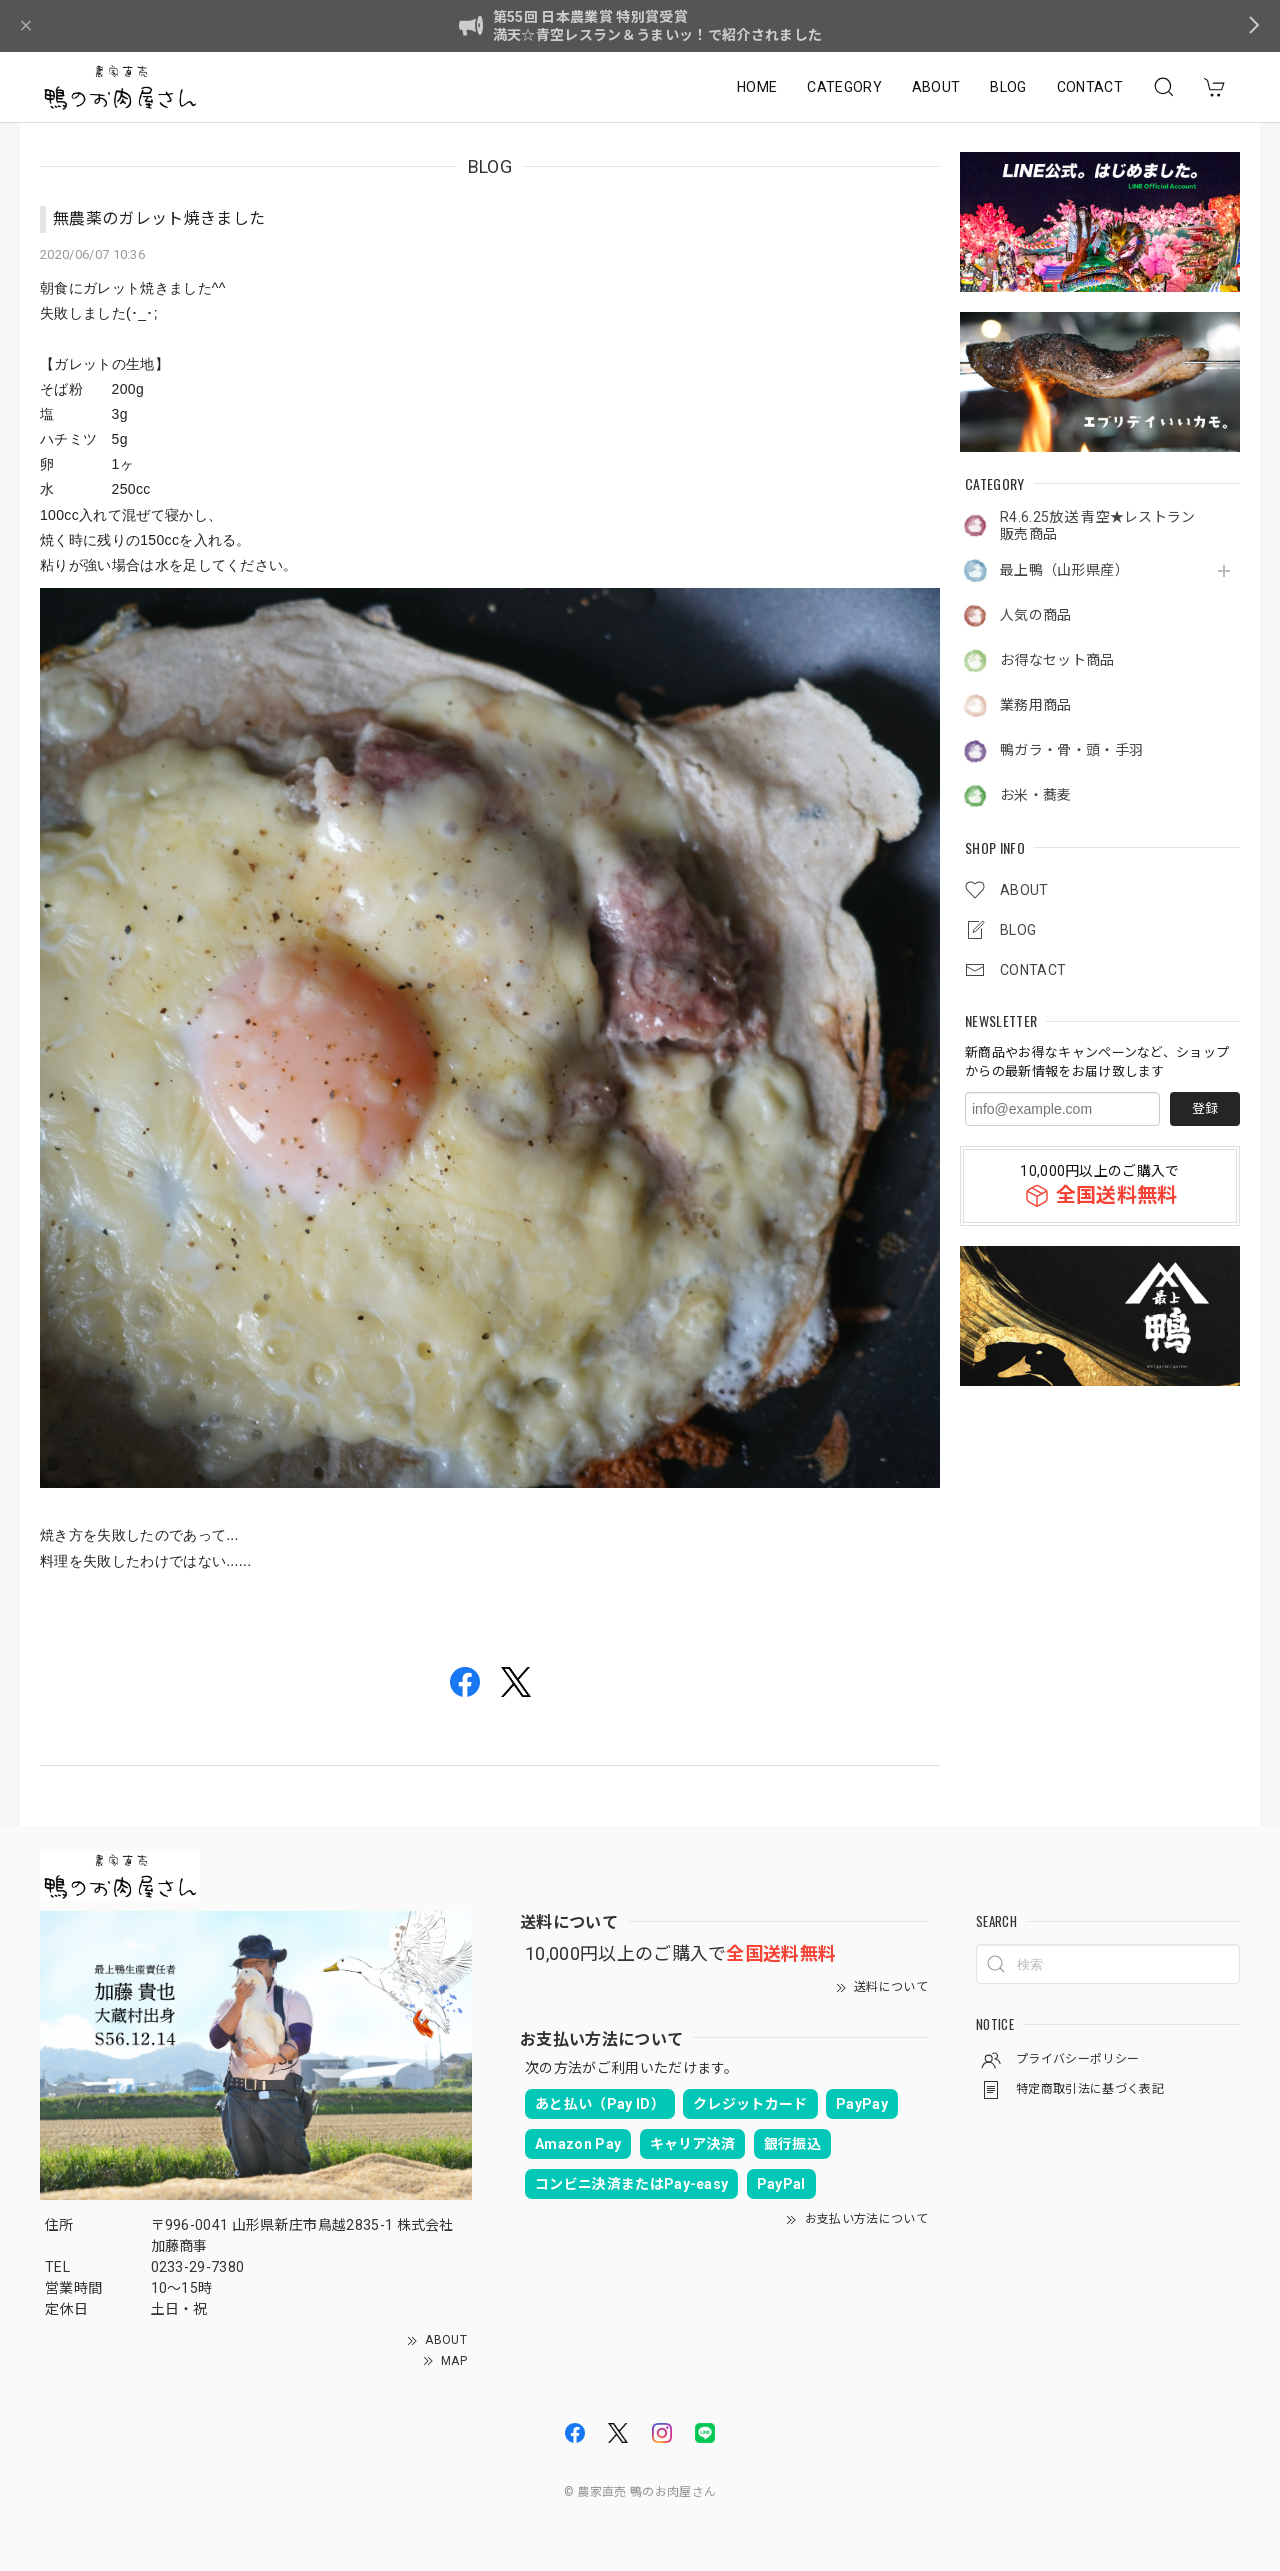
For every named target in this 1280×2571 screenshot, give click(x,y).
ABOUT (936, 87)
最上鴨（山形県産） (1064, 570)
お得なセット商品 (1057, 660)
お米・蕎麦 (1036, 795)
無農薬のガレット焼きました (159, 218)
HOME (757, 87)
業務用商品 (1036, 705)
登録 (1205, 1108)
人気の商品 (1036, 615)
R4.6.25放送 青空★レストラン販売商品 (1098, 525)
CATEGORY (844, 87)
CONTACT (1090, 87)
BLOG (1008, 87)
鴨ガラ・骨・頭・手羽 (1071, 750)
